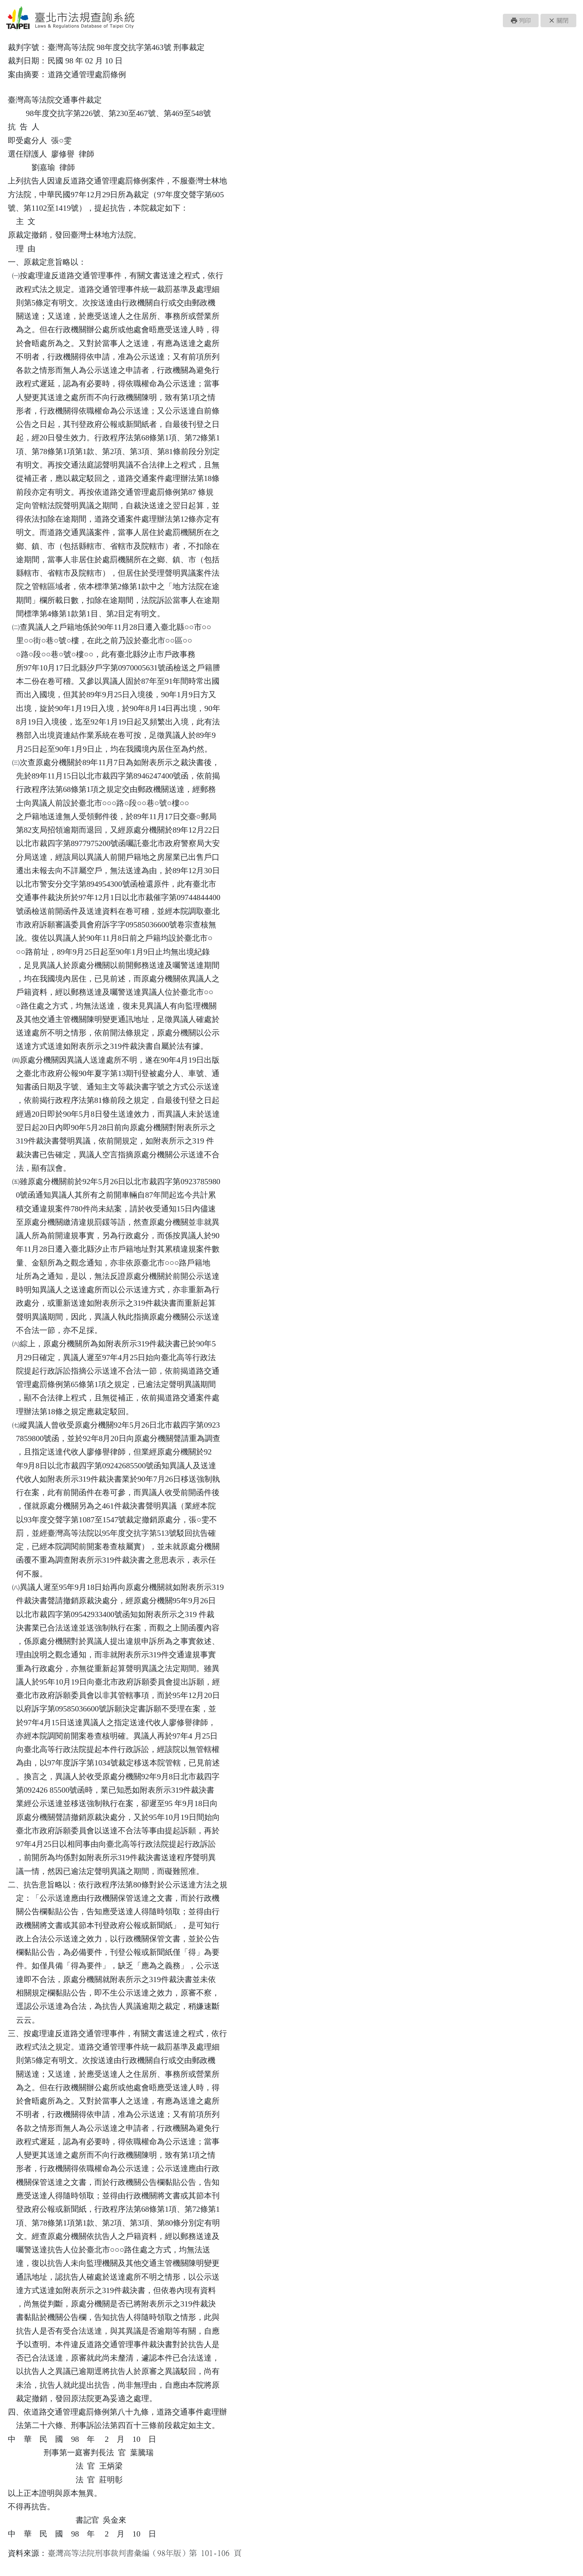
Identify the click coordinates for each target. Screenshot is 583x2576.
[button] (521, 20)
